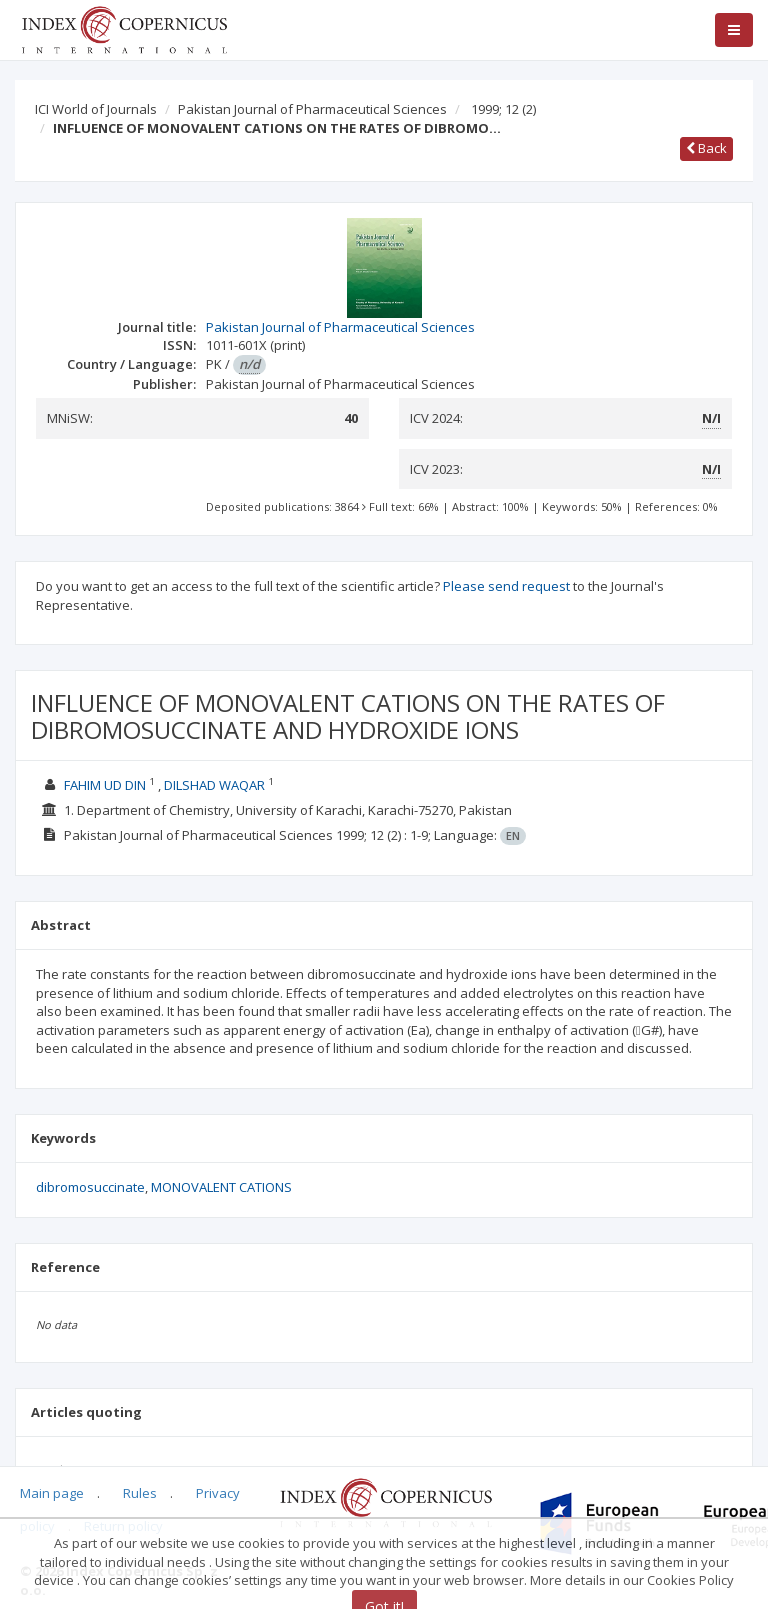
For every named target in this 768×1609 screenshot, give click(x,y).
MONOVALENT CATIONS (221, 1187)
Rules (140, 1493)
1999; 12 (503, 109)
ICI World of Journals (96, 109)
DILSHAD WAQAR (214, 785)
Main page (52, 1493)
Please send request (506, 586)
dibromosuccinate (90, 1187)
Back (706, 148)
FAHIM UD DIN (105, 785)
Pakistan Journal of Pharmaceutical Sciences (312, 109)
